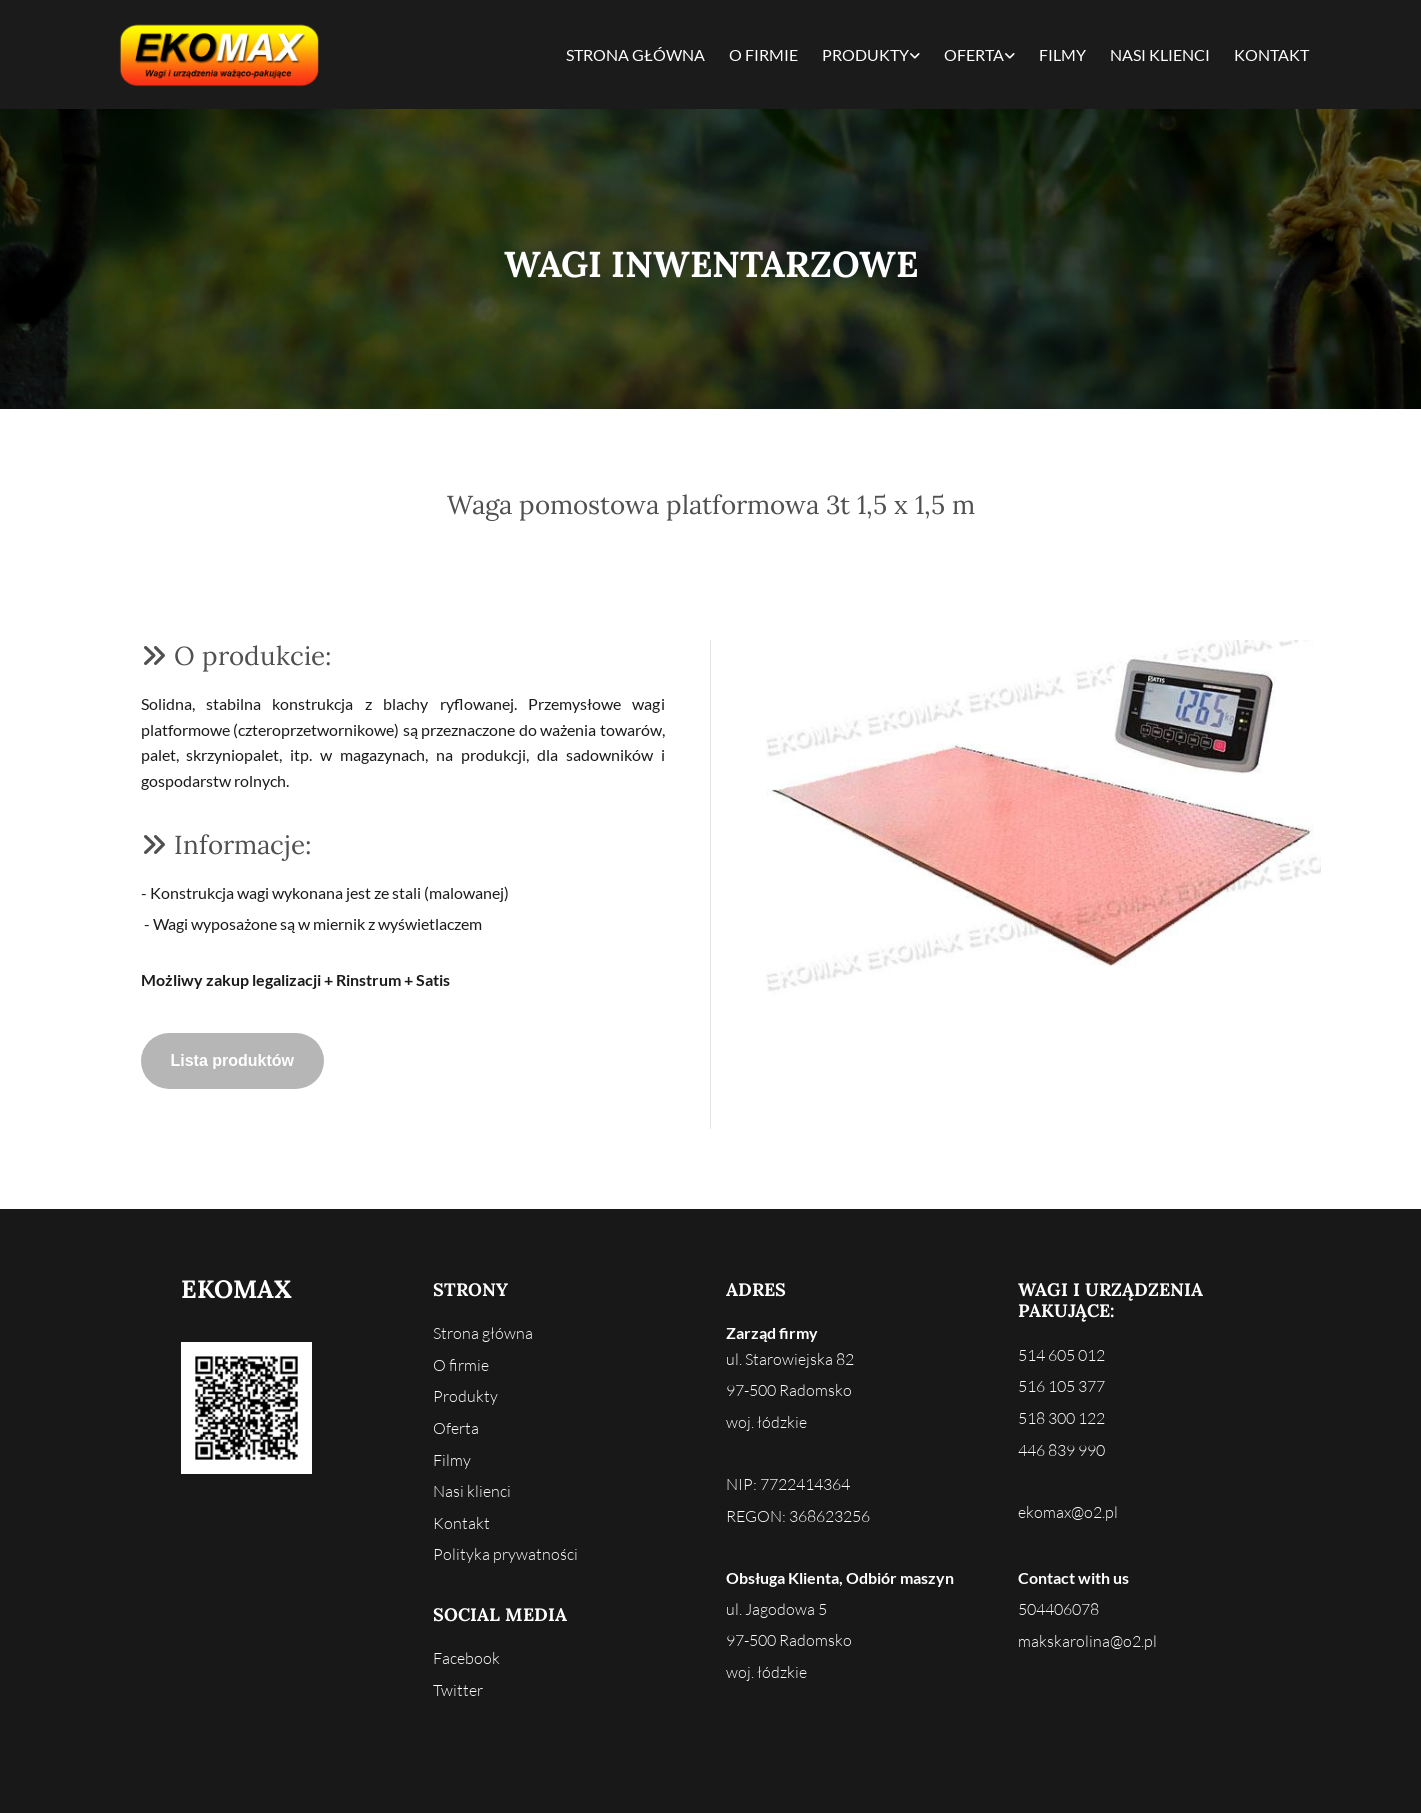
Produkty (865, 54)
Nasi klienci (1160, 54)
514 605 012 (1061, 1355)
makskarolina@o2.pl (1087, 1641)
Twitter (458, 1690)
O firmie (763, 54)
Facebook (466, 1658)
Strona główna (635, 54)
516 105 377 (1061, 1386)
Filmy (1062, 54)
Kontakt (1271, 54)
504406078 (1058, 1609)
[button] (233, 1061)
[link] (871, 55)
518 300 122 (1061, 1418)
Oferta (974, 54)
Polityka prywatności (505, 1554)
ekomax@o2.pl (1068, 1512)
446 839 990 (1061, 1450)
